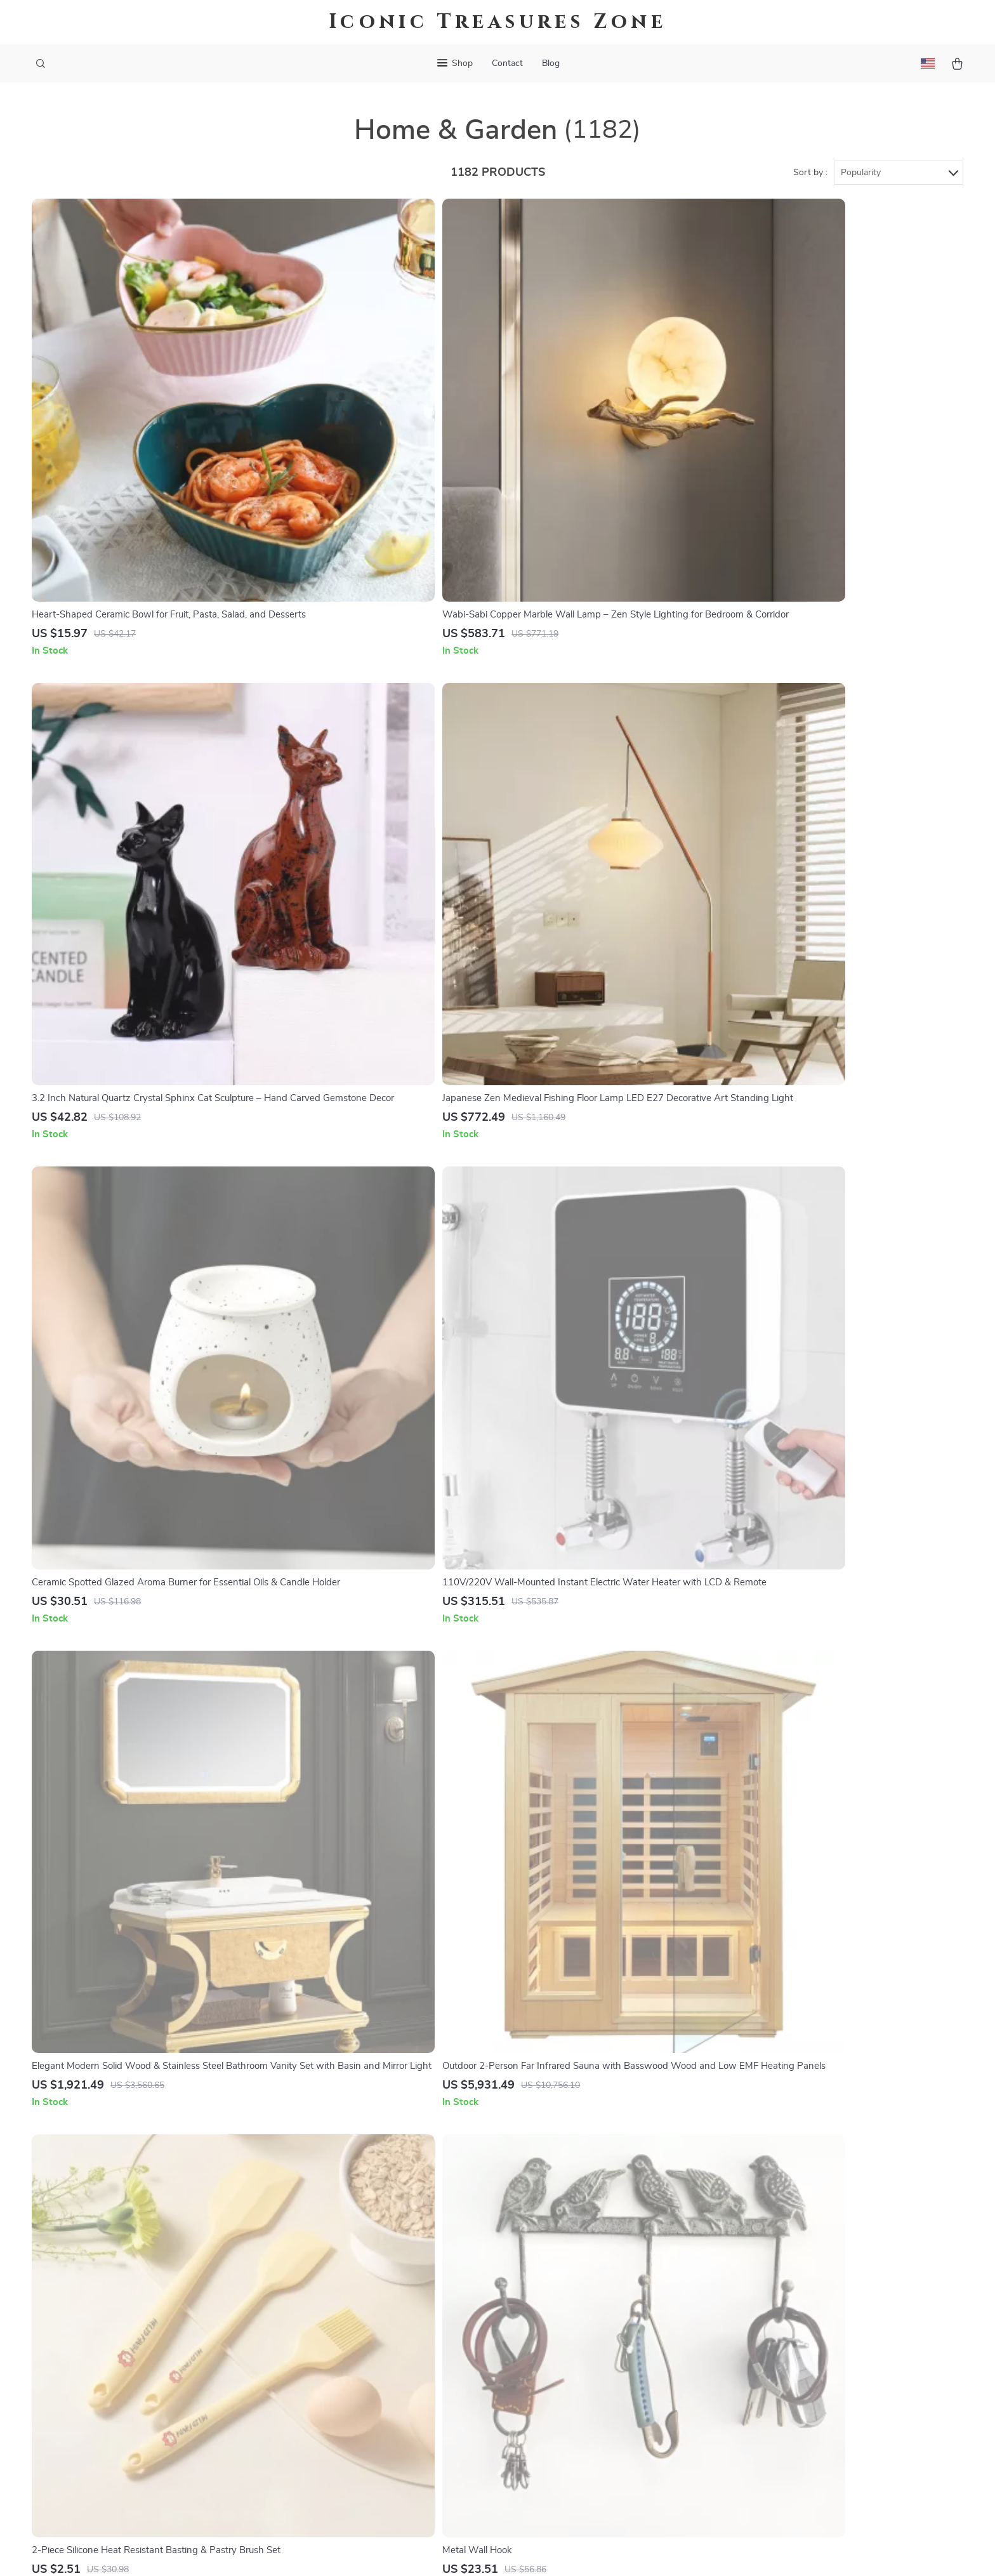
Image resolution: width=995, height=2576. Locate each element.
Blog (551, 63)
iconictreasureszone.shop (796, 2248)
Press (367, 2332)
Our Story (376, 2248)
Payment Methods (588, 2332)
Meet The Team (388, 2290)
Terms (416, 2550)
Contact (507, 63)
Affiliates (374, 2374)
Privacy (442, 2550)
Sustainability (384, 2437)
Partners (374, 2416)
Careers (371, 2311)
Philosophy (379, 2458)
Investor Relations (395, 2395)
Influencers (379, 2353)
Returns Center (581, 2311)
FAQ (557, 2290)
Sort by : (810, 172)
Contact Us (572, 2248)
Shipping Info (577, 2269)
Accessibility (485, 2550)
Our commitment (778, 2334)
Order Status (576, 2353)
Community (379, 2478)
